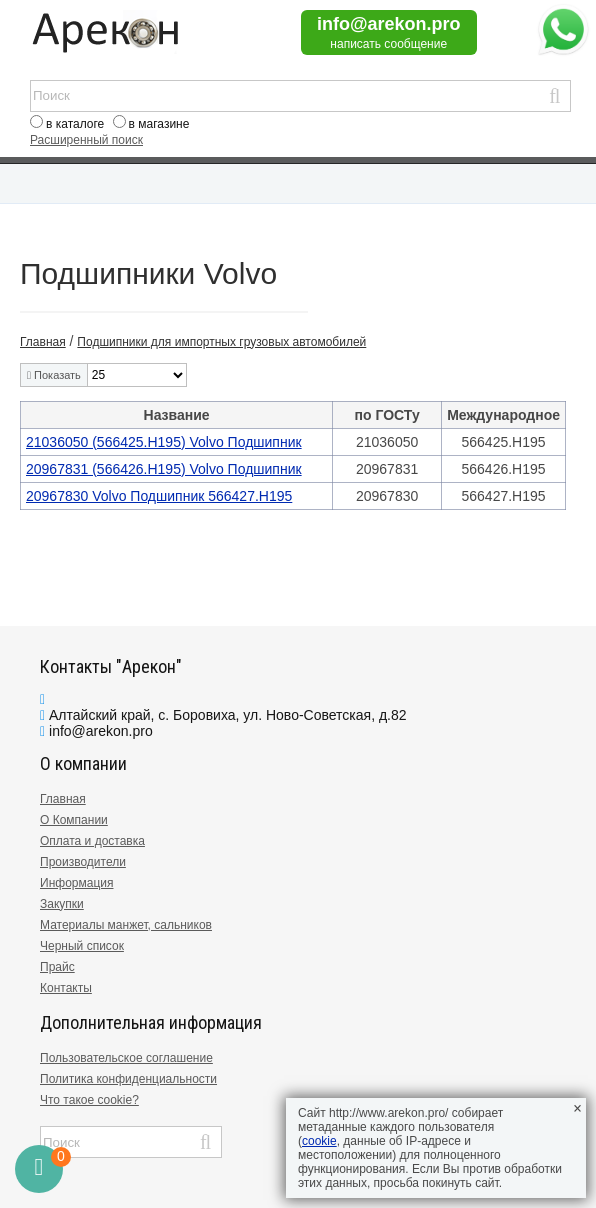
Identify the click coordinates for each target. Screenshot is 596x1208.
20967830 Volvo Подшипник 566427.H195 (159, 496)
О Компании (74, 820)
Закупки (62, 904)
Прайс (57, 967)
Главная (63, 799)
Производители (83, 862)
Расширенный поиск (86, 140)
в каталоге (75, 124)
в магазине (159, 124)
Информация (76, 883)
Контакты (66, 988)
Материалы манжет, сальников (126, 925)
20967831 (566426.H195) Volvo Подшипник (164, 469)
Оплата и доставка (92, 841)
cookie (319, 1141)
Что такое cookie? (89, 1100)
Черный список (82, 946)
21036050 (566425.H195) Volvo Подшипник (164, 442)
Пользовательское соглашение (126, 1058)
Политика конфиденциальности (128, 1079)
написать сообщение (388, 44)
